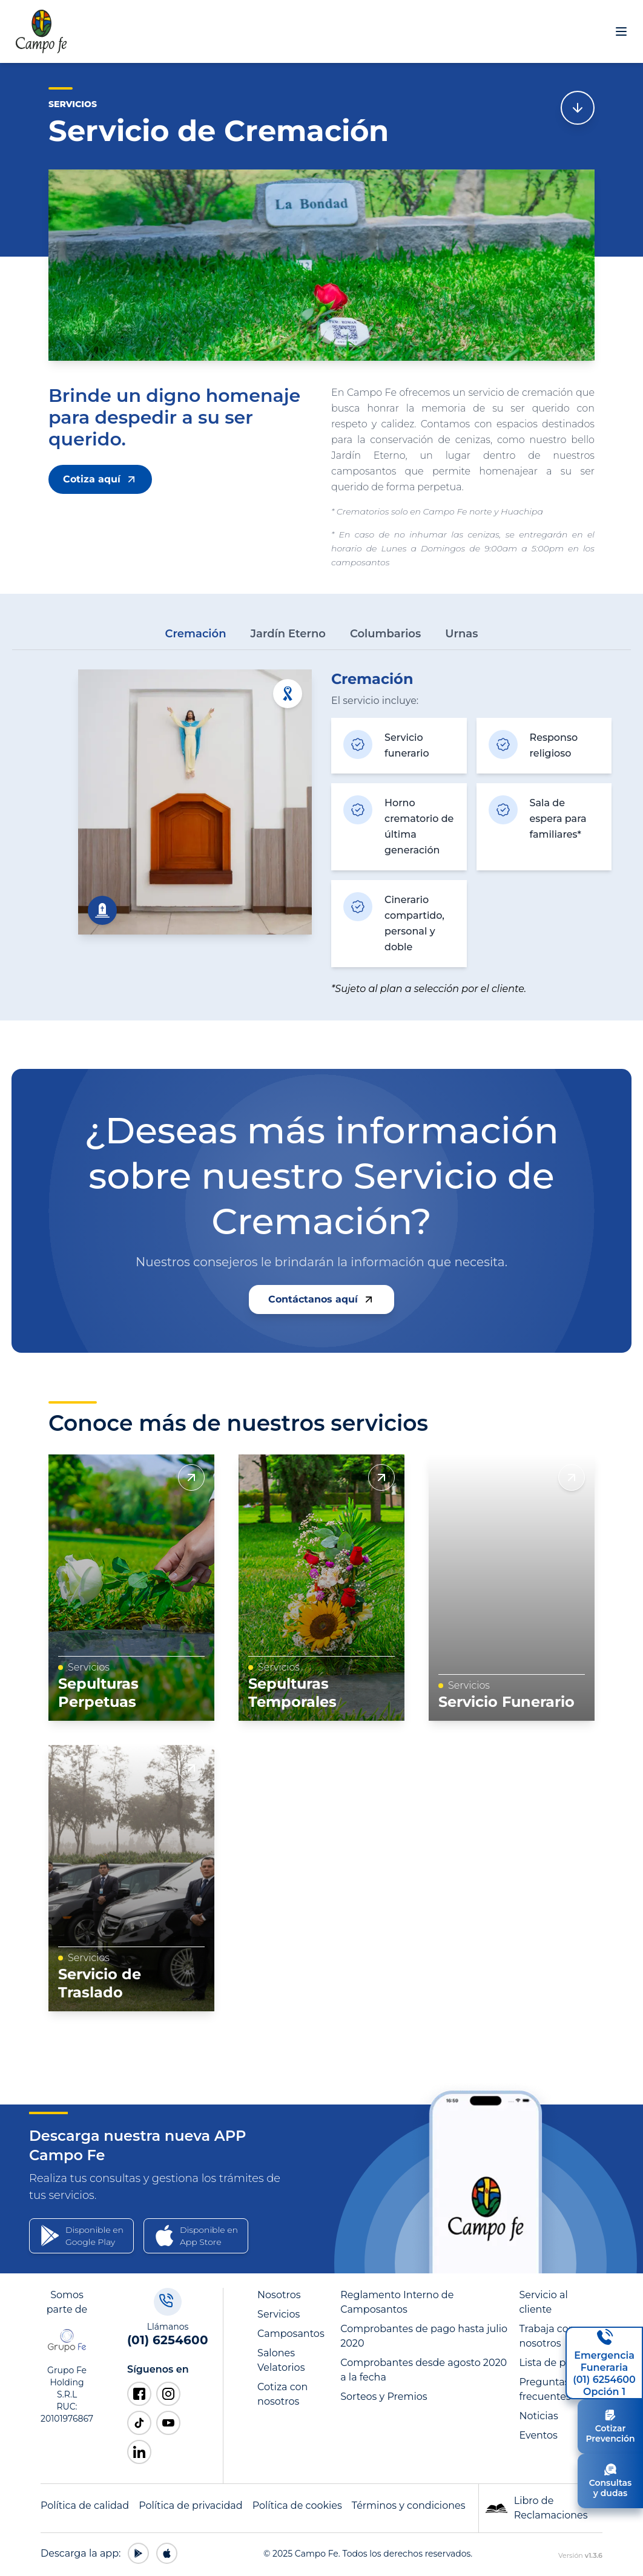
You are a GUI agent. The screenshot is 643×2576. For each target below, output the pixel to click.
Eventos (538, 2435)
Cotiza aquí (100, 479)
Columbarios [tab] (385, 633)
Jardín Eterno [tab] (287, 633)
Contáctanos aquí (321, 1299)
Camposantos (291, 2333)
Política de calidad (85, 2505)
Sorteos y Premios (383, 2396)
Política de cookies (297, 2505)
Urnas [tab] (461, 633)
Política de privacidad (191, 2505)
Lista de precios (556, 2362)
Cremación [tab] (195, 633)
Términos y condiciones (409, 2505)
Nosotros (278, 2295)
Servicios (278, 2314)
